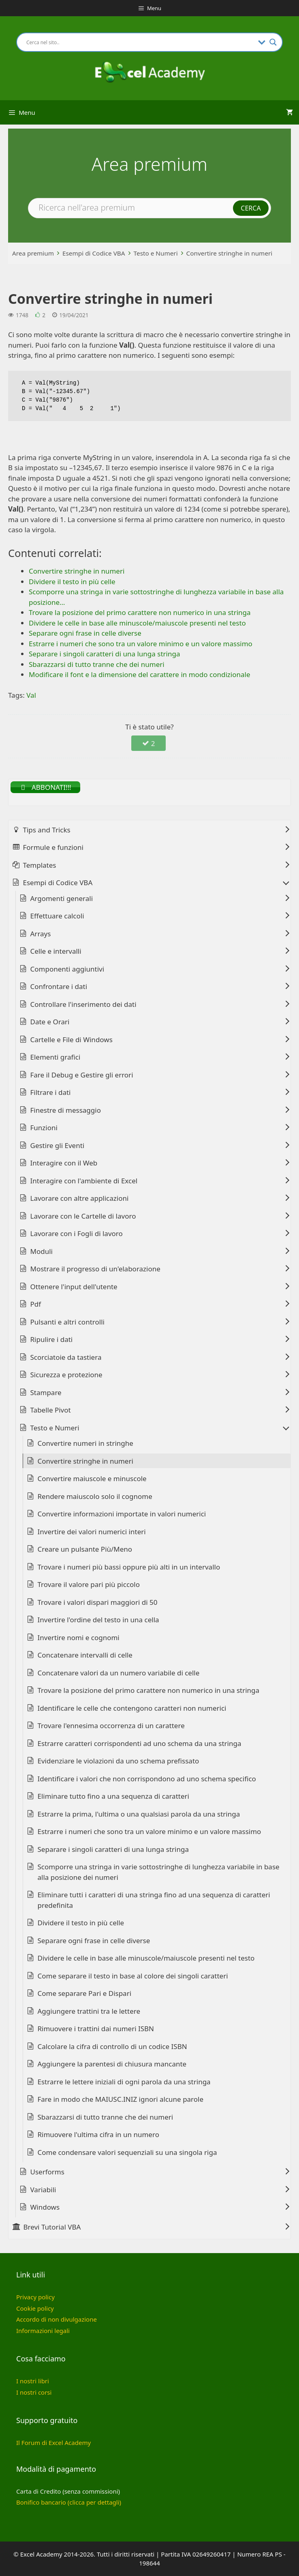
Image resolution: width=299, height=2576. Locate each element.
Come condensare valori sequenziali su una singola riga (127, 2152)
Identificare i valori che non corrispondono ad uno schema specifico (147, 1778)
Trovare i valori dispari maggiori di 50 (98, 1602)
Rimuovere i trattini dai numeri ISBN (96, 2028)
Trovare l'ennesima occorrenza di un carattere (111, 1725)
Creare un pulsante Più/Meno (85, 1549)
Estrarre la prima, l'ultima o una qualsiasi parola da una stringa (139, 1814)
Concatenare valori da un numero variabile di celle (119, 1672)
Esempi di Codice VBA (93, 253)
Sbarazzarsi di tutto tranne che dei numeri (105, 2117)
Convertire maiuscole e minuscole (92, 1478)
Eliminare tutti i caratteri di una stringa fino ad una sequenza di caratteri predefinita (154, 1900)
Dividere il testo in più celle (81, 1922)
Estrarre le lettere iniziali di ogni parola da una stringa (124, 2081)
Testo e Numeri (156, 253)
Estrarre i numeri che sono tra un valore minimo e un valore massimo (149, 1831)
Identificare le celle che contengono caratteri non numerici (132, 1708)
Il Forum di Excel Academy (53, 2442)
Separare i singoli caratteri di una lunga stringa (113, 1849)
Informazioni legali (43, 2331)
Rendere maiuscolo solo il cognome (95, 1496)
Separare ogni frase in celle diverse (94, 1940)
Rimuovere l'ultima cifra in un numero (98, 2134)
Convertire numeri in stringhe (85, 1443)
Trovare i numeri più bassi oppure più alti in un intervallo (129, 1567)
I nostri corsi (33, 2392)
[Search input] (140, 42)
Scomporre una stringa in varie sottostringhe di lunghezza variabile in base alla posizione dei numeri (159, 1872)
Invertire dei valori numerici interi (92, 1531)
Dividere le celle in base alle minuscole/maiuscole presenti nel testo (146, 1958)
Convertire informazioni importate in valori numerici (122, 1513)
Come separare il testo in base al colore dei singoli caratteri (133, 1975)
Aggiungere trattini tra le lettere (89, 2011)
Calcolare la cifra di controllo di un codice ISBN (112, 2046)
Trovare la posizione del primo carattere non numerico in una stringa (149, 1690)
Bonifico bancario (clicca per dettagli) (68, 2502)
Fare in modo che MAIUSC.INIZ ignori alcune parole (121, 2099)
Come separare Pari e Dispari (85, 1993)
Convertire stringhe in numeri (229, 253)
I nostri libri (32, 2381)
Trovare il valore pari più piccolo (89, 1584)
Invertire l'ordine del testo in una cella (98, 1619)
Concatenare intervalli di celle (85, 1655)
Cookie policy (35, 2308)
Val (31, 695)
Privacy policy (35, 2297)
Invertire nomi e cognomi (79, 1637)
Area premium (33, 253)
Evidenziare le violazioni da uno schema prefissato (118, 1760)
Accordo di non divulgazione (56, 2319)
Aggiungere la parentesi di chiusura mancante (112, 2064)
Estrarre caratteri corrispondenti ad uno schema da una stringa (139, 1743)
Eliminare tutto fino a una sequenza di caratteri (113, 1796)
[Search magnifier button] (273, 42)
